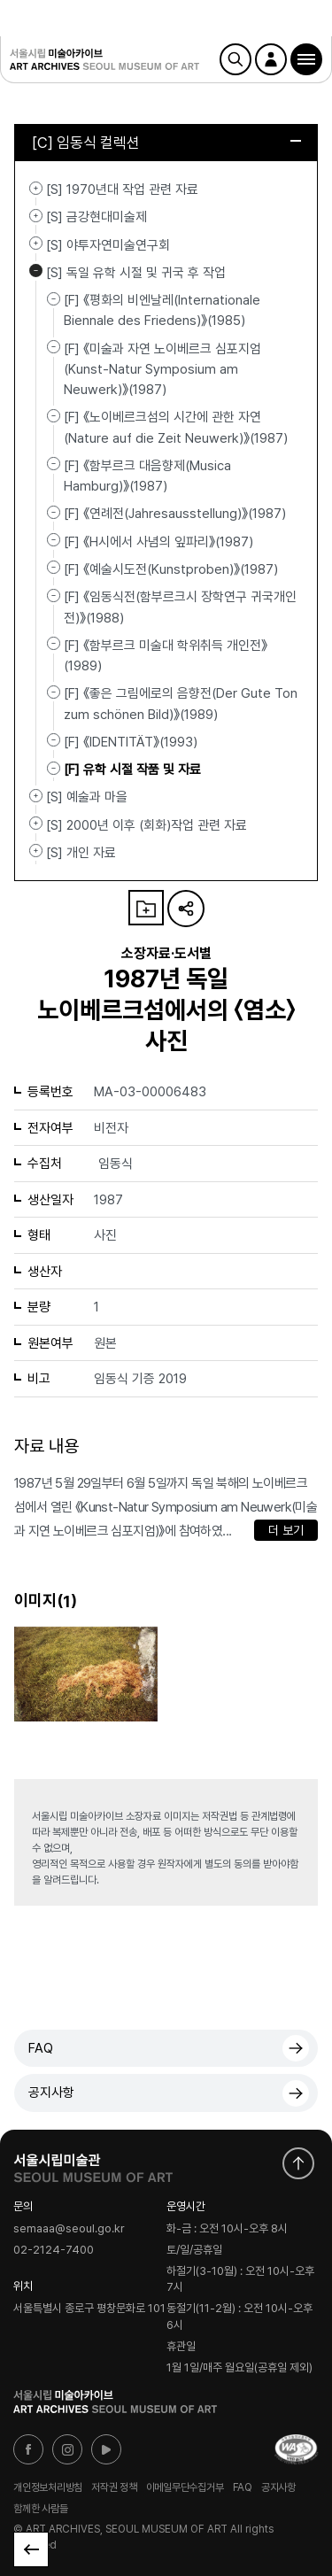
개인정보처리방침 (47, 2487)
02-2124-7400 (53, 2250)
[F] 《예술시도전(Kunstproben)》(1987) (171, 569)
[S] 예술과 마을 (35, 795)
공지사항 (51, 2092)
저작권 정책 (114, 2487)
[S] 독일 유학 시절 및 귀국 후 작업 (35, 271)
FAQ (40, 2048)
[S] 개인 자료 (35, 851)
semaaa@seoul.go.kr (69, 2228)
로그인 (271, 59)
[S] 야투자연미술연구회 (35, 243)
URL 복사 (186, 908)
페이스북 (28, 2449)
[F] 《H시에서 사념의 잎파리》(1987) (158, 541)
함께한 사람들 (40, 2509)
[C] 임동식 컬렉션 (166, 142)
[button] (306, 59)
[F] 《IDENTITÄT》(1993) (130, 742)
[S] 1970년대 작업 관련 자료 (35, 187)
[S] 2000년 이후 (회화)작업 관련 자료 (35, 823)
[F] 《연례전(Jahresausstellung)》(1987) (175, 514)
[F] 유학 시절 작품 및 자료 (132, 769)
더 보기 (286, 1530)
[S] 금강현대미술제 (35, 215)
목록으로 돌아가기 (31, 2549)
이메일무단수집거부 (185, 2487)
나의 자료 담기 (146, 907)
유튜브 (106, 2449)
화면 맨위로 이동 (298, 2163)
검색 (235, 59)
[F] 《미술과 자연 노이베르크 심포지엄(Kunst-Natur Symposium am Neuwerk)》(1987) (162, 369)
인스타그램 (67, 2449)
